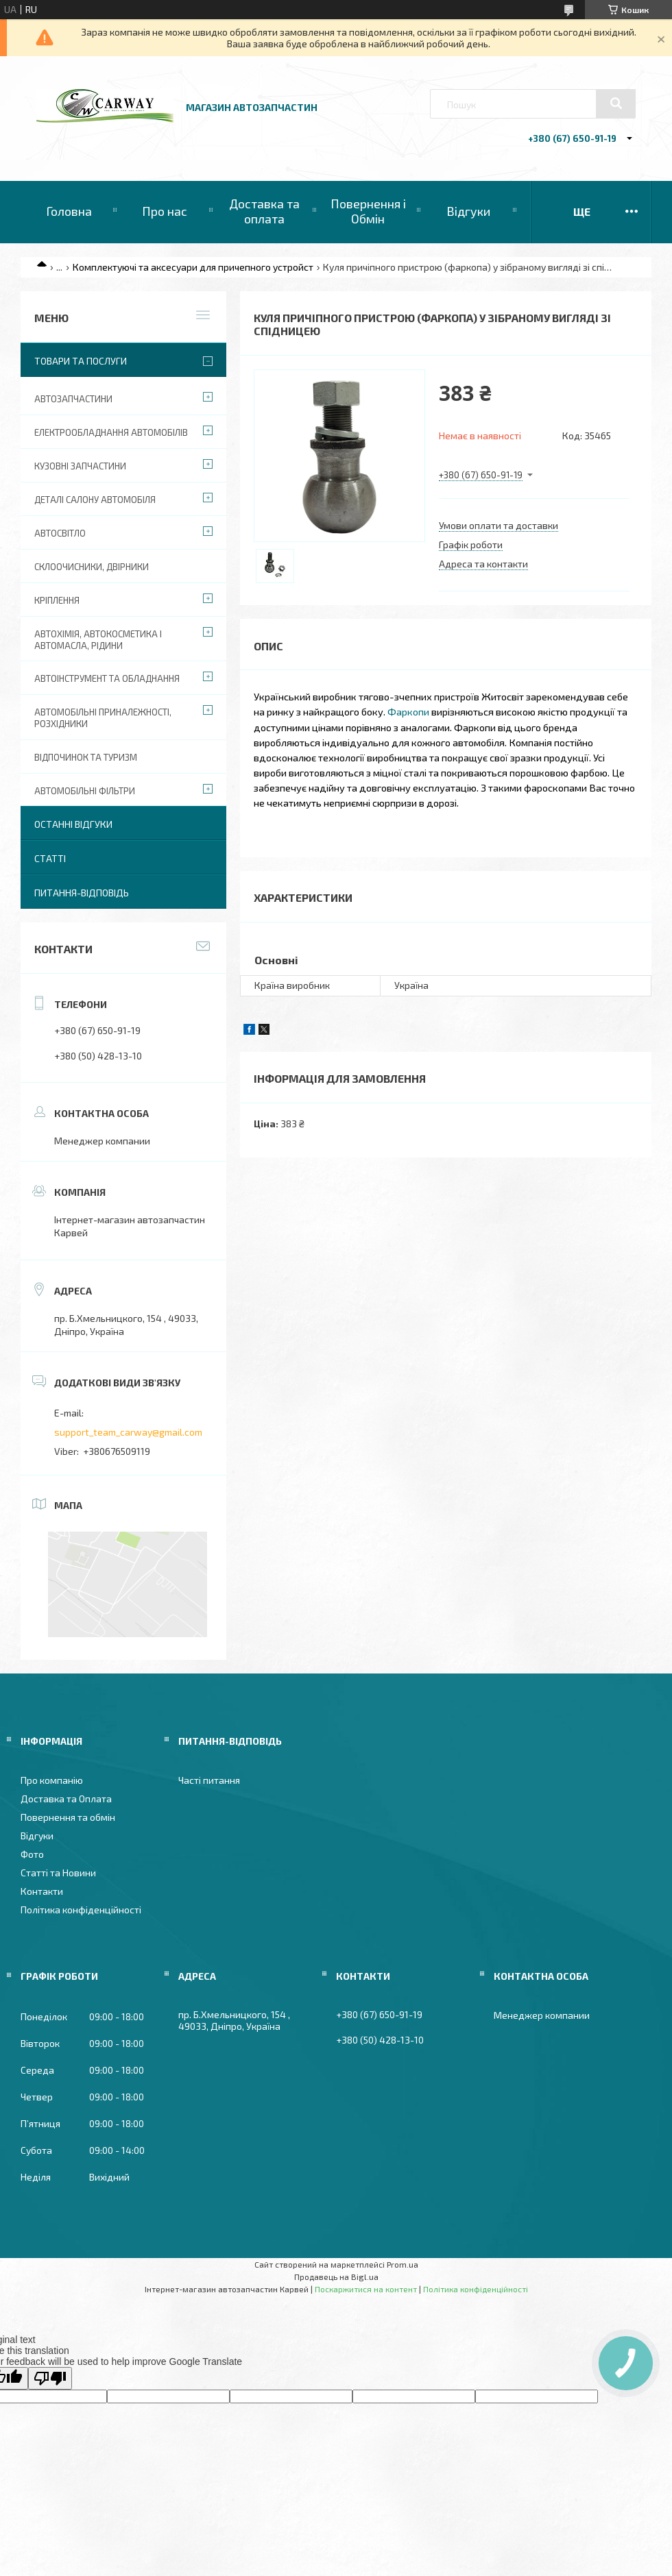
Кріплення (57, 600)
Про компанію (52, 1780)
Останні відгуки (73, 824)
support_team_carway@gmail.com (128, 1432)
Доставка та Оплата (66, 1798)
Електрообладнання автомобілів (111, 432)
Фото (32, 1854)
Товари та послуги (80, 361)
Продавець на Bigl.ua (336, 2276)
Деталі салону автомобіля (95, 499)
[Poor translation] (50, 2378)
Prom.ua (402, 2264)
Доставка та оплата (264, 211)
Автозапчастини (73, 398)
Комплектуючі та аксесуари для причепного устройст (193, 267)
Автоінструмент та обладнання (107, 678)
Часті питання (209, 1780)
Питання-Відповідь (81, 892)
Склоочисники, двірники (91, 566)
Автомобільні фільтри (84, 790)
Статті (50, 858)
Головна (69, 211)
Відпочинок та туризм (85, 757)
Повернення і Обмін (368, 211)
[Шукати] (616, 103)
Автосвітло (60, 533)
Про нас (164, 211)
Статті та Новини (58, 1872)
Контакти (42, 1891)
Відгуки (468, 211)
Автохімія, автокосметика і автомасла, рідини (98, 639)
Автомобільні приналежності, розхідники (102, 718)
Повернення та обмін (68, 1817)
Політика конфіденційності (81, 1909)
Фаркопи (408, 711)
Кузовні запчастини (80, 466)
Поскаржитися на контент (366, 2289)
